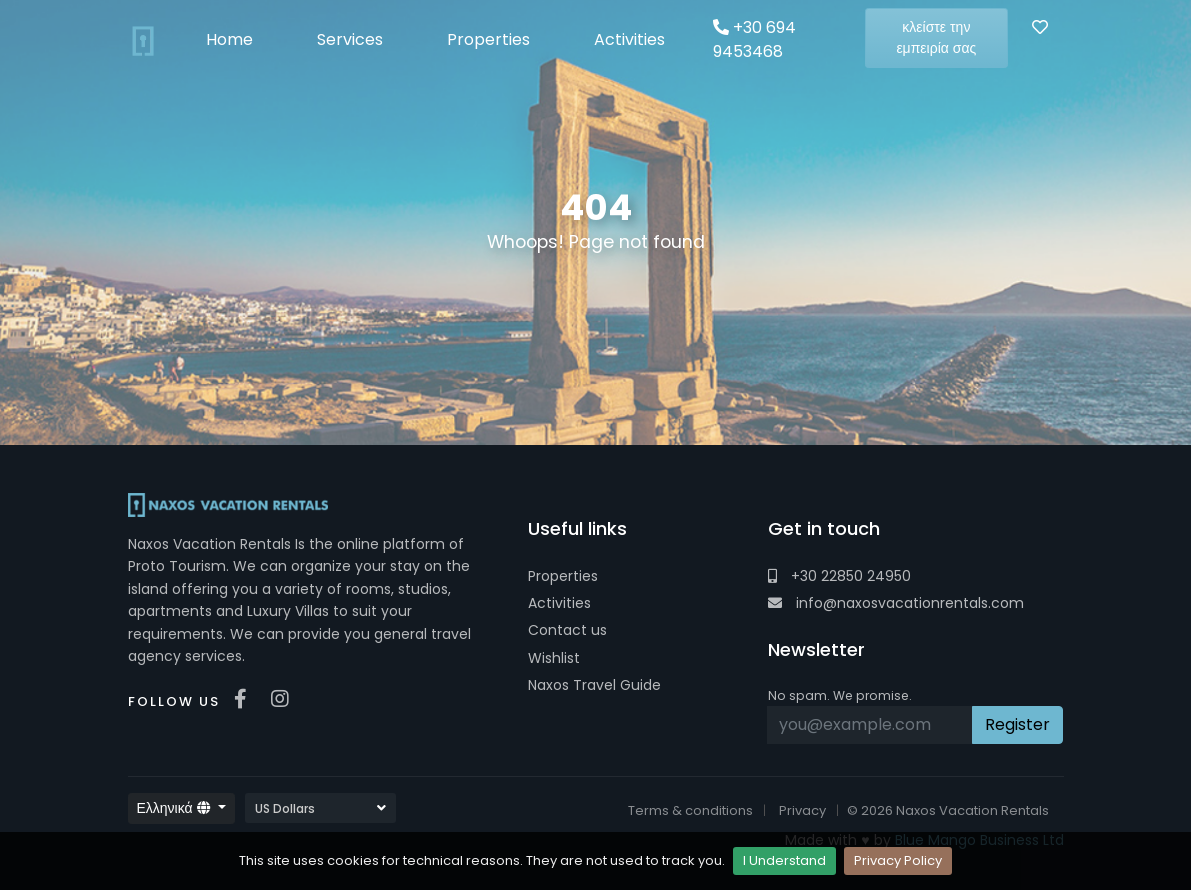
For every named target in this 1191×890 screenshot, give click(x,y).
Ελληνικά (176, 808)
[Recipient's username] (870, 725)
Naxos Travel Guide (594, 685)
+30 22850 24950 (839, 576)
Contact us (567, 630)
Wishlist (554, 658)
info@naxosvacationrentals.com (896, 603)
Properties (563, 576)
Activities (559, 603)
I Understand (784, 860)
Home (229, 39)
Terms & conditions (690, 810)
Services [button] (350, 39)
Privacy (802, 810)
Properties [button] (488, 39)
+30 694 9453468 (754, 39)
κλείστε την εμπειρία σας (936, 37)
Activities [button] (629, 39)
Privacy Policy (898, 860)
